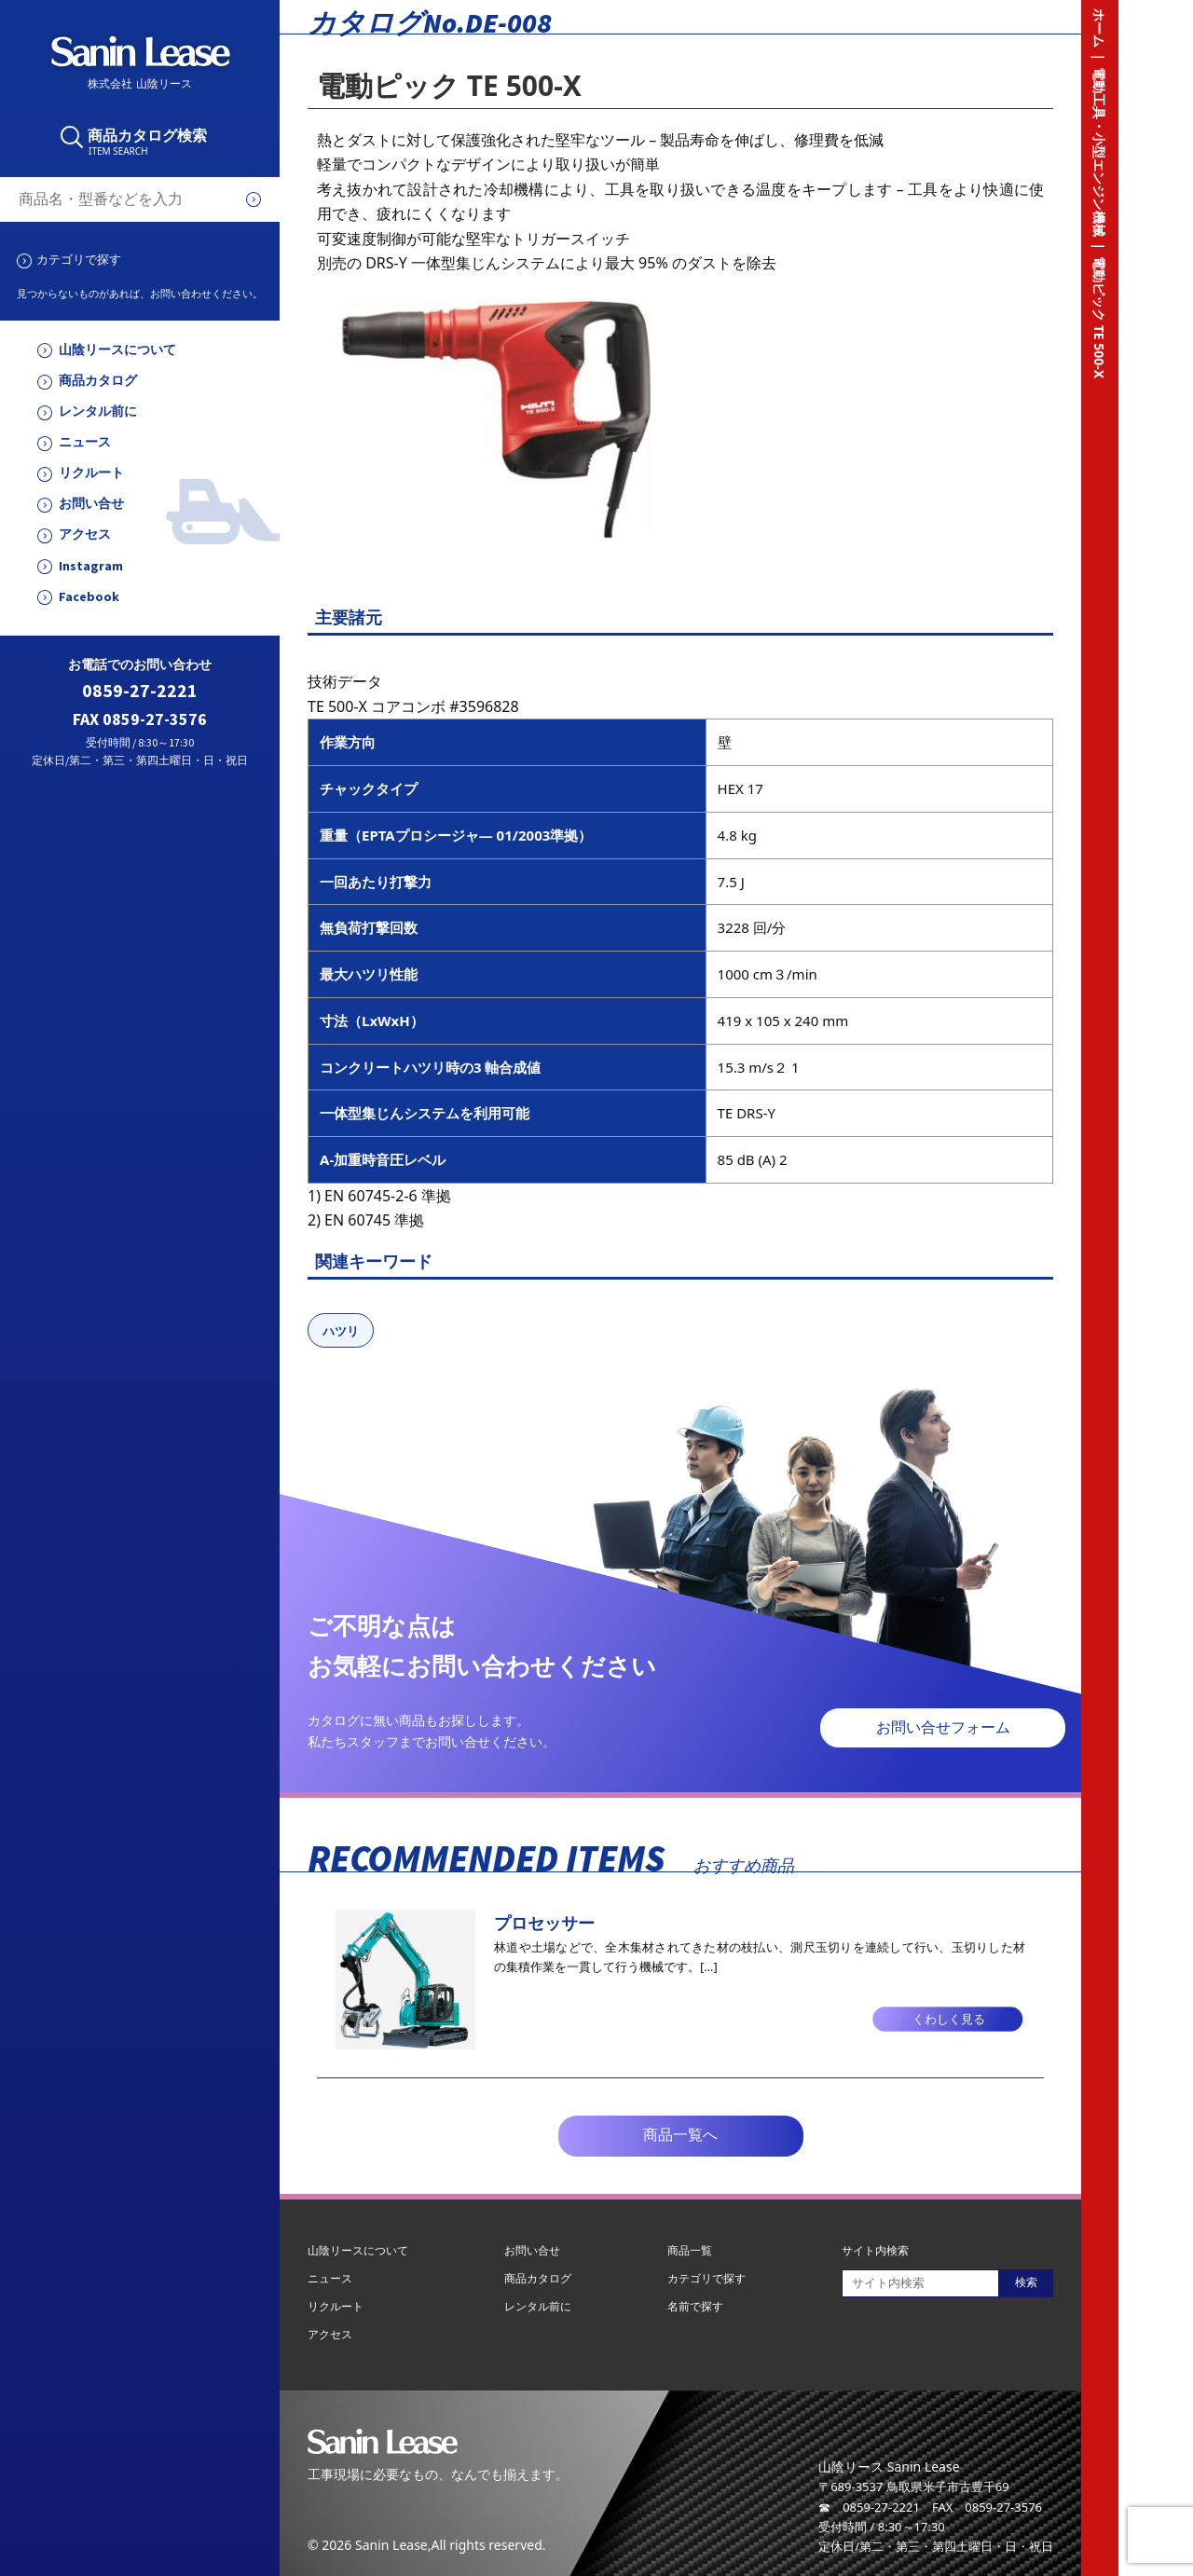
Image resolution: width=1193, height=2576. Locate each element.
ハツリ (340, 1330)
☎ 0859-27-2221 (869, 2507)
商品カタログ (98, 381)
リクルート (91, 473)
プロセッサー (544, 1922)
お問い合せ (91, 504)
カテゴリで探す (78, 259)
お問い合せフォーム (943, 1727)
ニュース (85, 442)
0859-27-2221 (140, 691)
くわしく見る (948, 2019)
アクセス (85, 534)
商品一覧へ (680, 2135)
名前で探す (695, 2306)
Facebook (89, 597)
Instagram (91, 566)
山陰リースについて (117, 350)
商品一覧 (689, 2250)
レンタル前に (98, 411)
